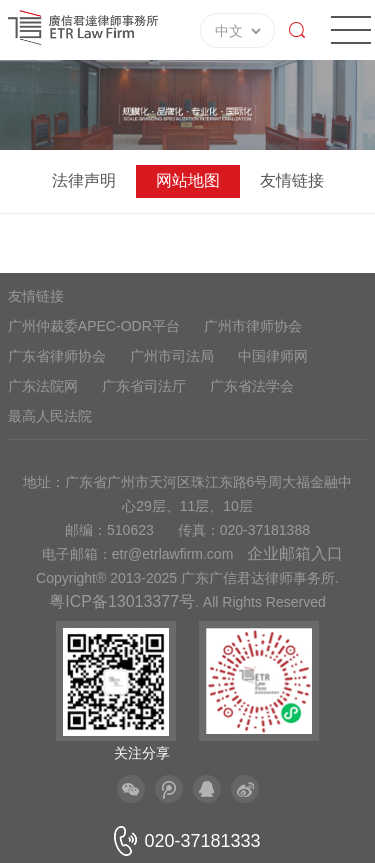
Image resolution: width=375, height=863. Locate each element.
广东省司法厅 (144, 386)
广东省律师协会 (57, 356)
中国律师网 (273, 356)
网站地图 (188, 180)
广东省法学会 (252, 386)
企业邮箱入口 (295, 553)
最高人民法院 (50, 416)
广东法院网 (43, 386)
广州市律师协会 (253, 326)
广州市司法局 (172, 356)
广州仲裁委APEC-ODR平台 (94, 326)
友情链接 (292, 180)
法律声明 (84, 180)
